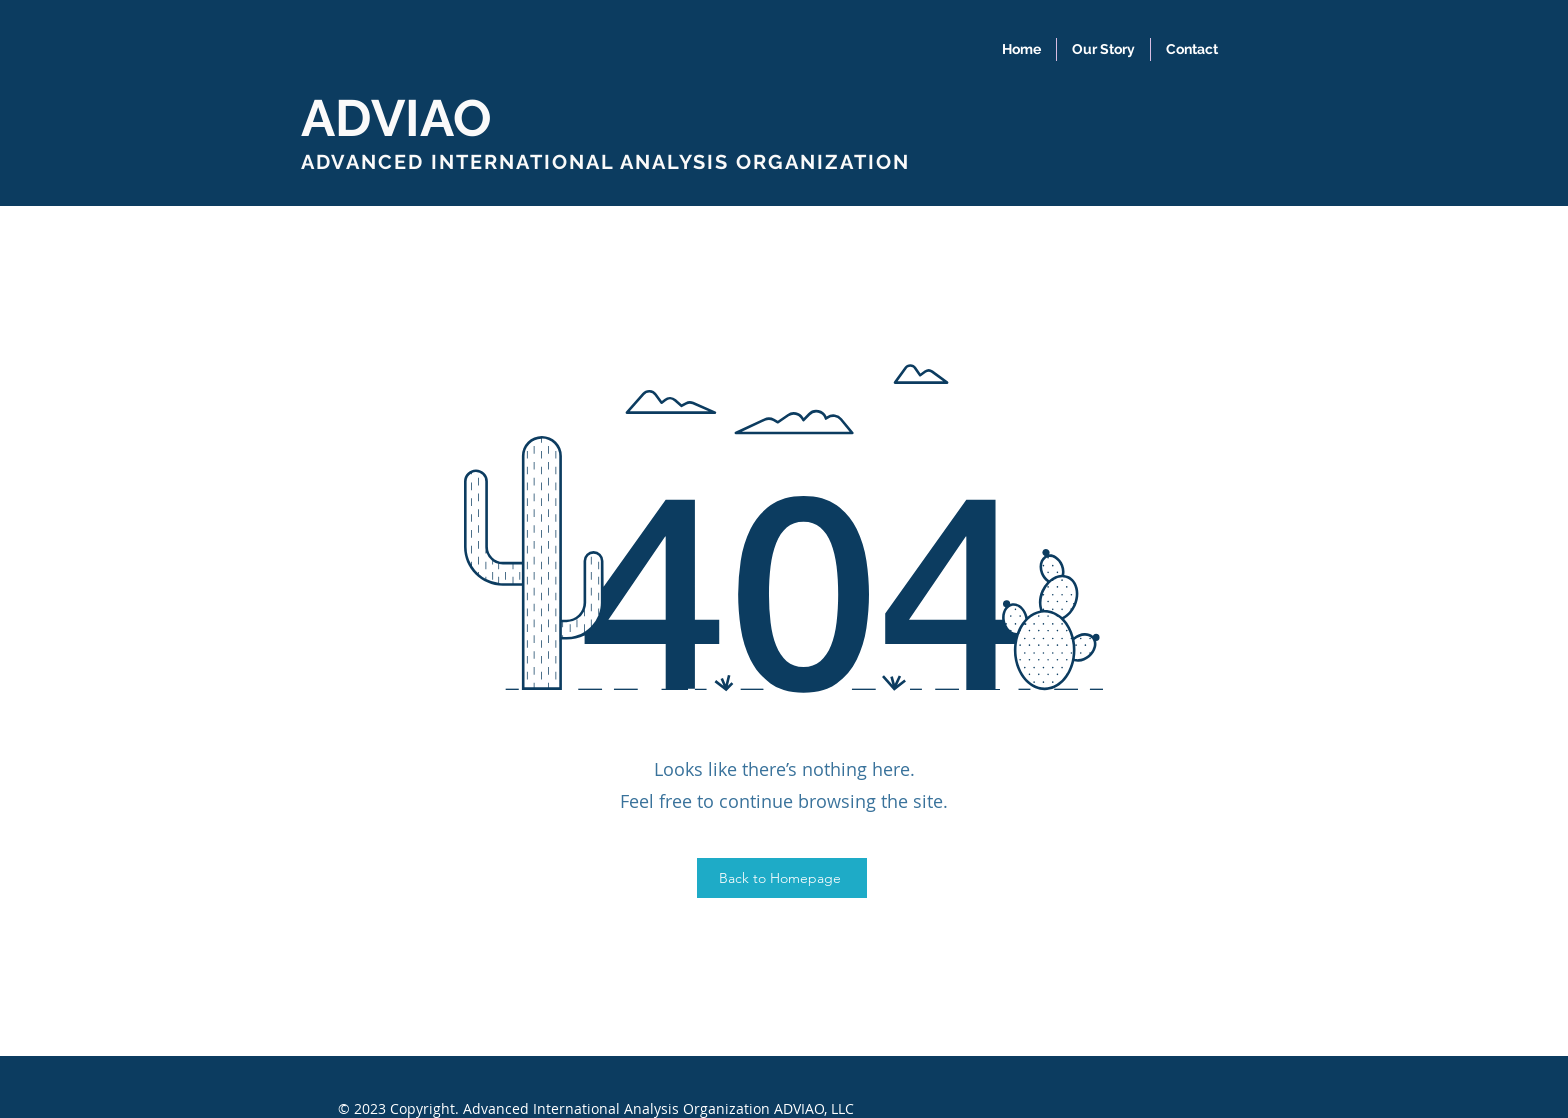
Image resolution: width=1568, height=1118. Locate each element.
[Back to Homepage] (782, 878)
